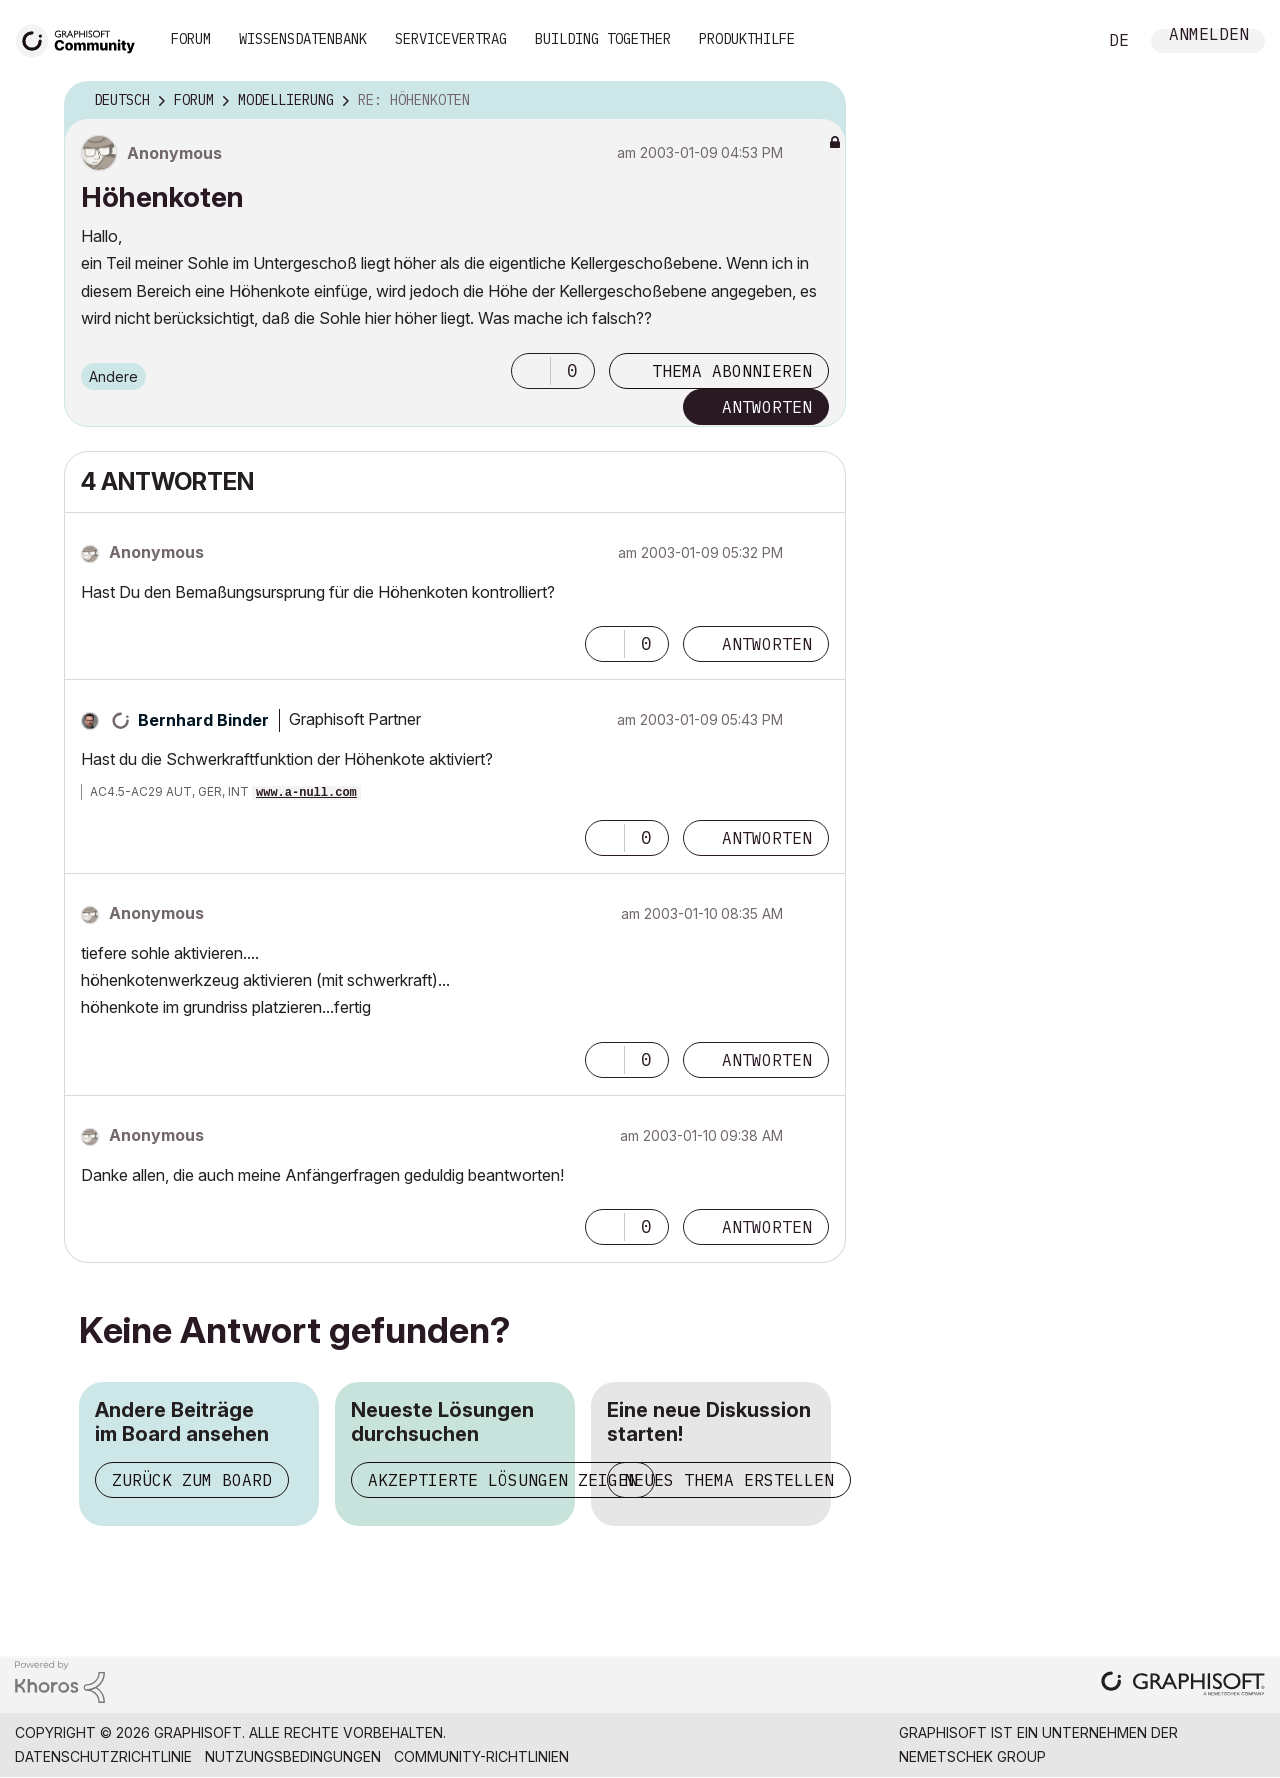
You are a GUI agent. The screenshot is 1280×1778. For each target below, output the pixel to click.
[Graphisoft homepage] (1183, 1685)
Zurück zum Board (192, 1480)
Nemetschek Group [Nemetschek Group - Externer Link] (972, 1756)
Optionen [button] (818, 101)
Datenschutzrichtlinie (103, 1756)
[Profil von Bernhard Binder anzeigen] (203, 720)
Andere (113, 376)
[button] (531, 371)
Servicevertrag (451, 39)
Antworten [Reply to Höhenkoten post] (767, 407)
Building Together (603, 39)
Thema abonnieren (732, 371)
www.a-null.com (306, 793)
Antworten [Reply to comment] (767, 644)
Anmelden (1209, 36)
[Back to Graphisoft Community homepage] (82, 38)
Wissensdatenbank (303, 39)
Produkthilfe (747, 39)
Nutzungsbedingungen (293, 1756)
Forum (191, 39)
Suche (1059, 41)
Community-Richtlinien (481, 1756)
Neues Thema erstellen (729, 1480)
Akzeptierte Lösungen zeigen (503, 1480)
